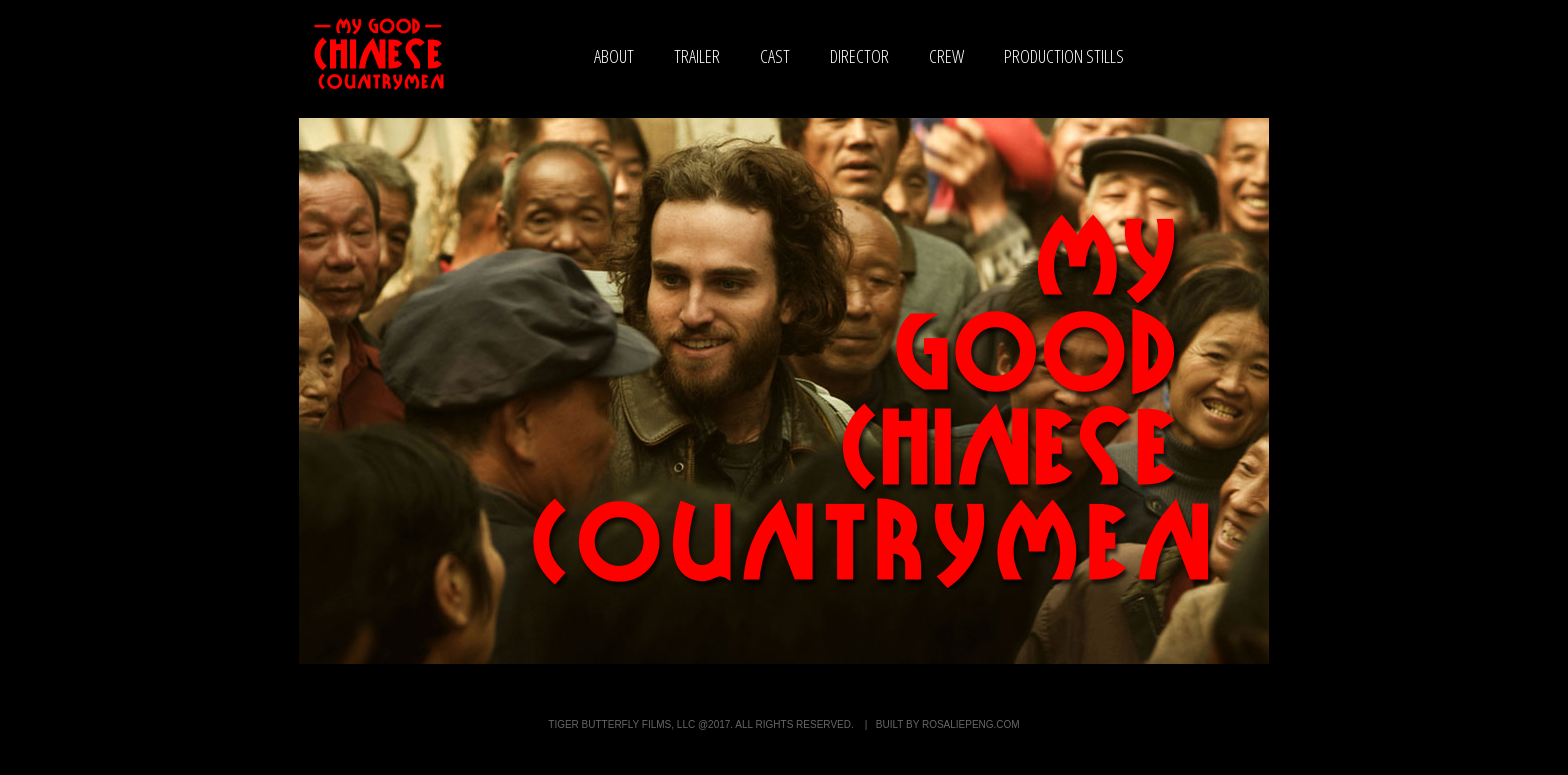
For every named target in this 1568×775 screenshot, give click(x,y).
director (859, 56)
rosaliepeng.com (971, 724)
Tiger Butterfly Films (609, 724)
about (614, 56)
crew (946, 56)
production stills (1064, 56)
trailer (697, 56)
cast (775, 56)
